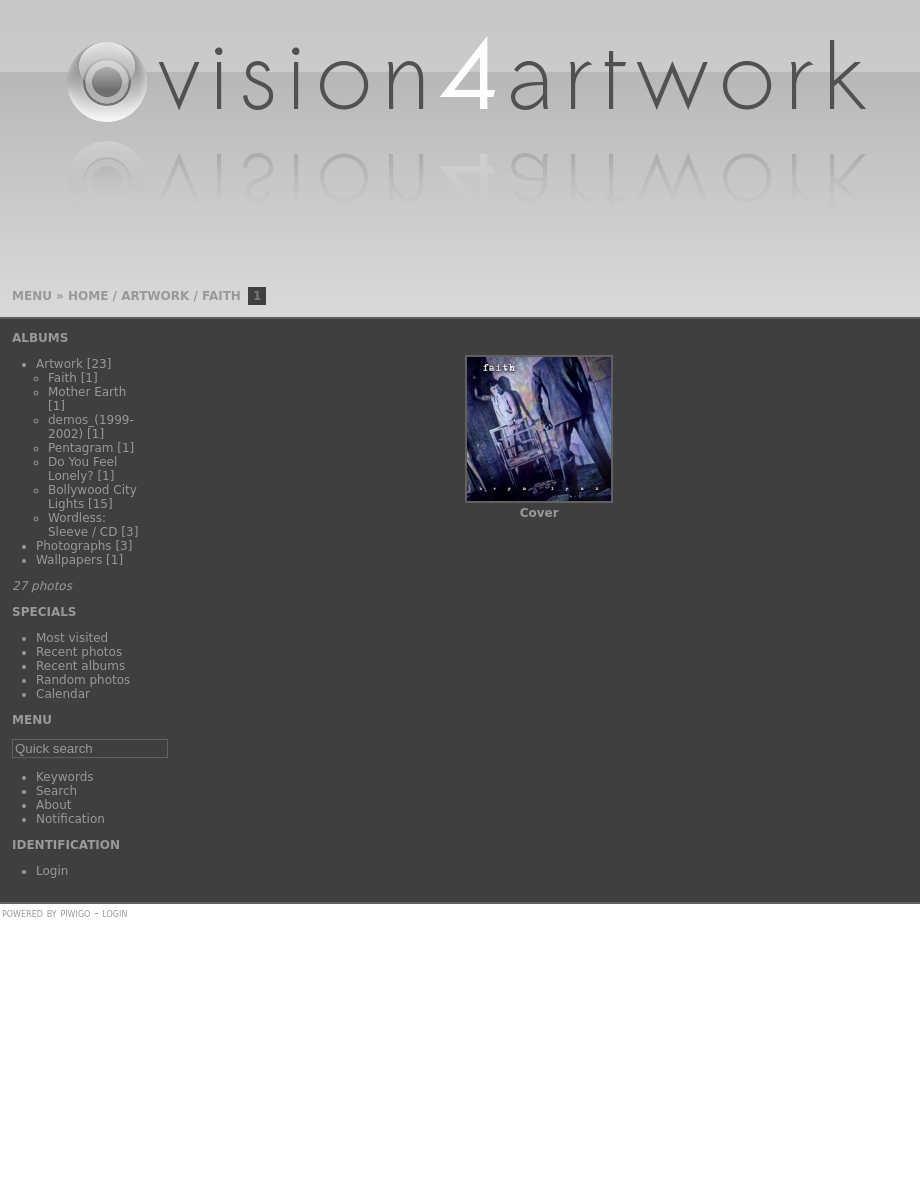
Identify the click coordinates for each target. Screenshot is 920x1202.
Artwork (155, 296)
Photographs (74, 546)
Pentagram (80, 448)
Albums (40, 338)
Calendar (63, 694)
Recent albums (80, 666)
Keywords (65, 777)
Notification (70, 819)
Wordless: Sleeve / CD (83, 525)
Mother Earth (87, 392)
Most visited (72, 638)
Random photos (83, 680)
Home (88, 296)
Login (52, 871)
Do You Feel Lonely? (82, 469)
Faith (221, 296)
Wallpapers (69, 560)
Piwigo (75, 913)
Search (56, 791)
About (53, 805)
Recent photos (79, 652)
